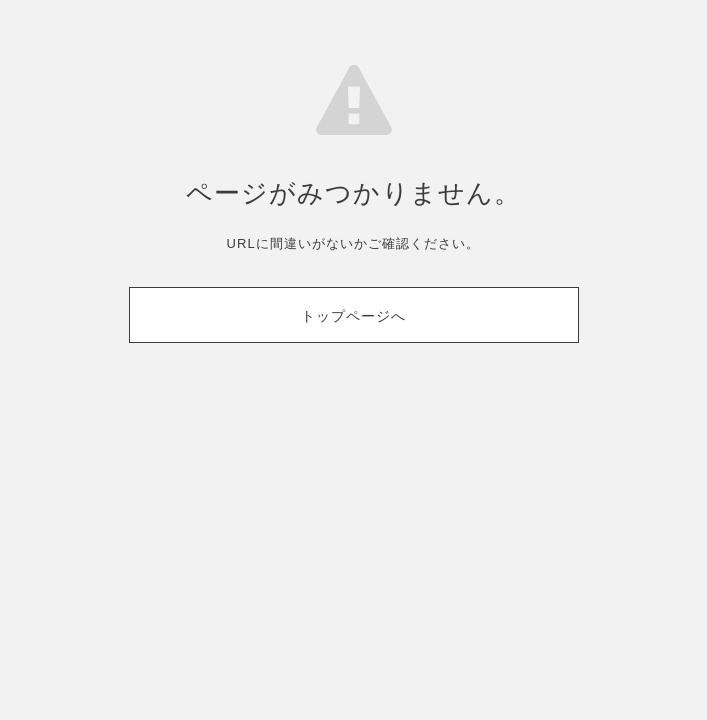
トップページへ (353, 316)
